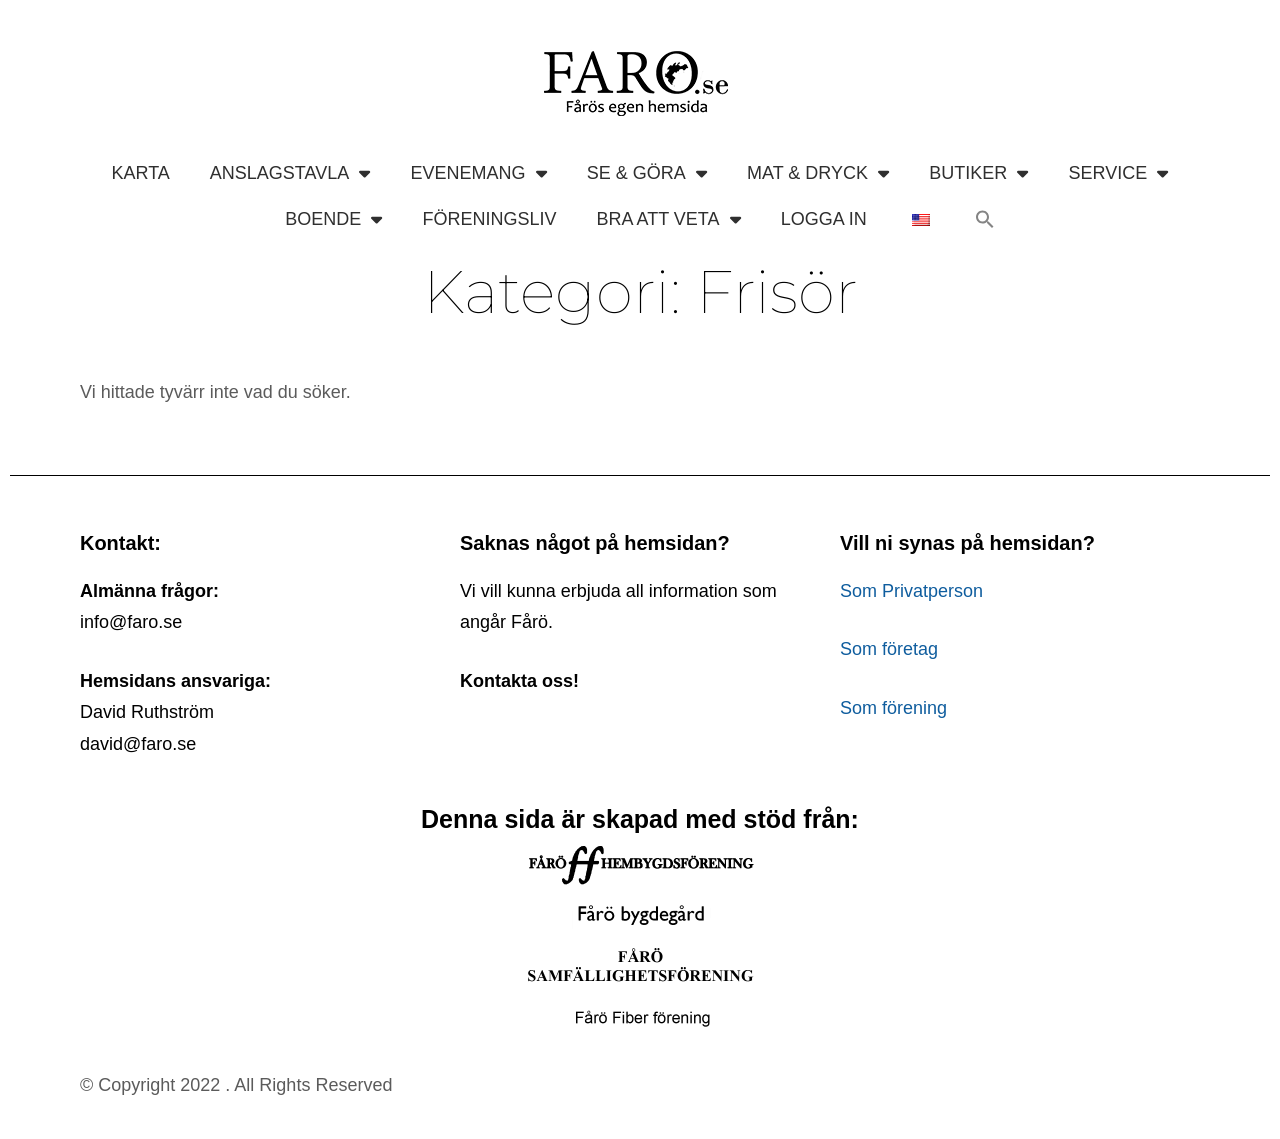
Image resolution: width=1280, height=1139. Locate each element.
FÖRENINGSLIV (489, 219)
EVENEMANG (478, 173)
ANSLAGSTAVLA (290, 173)
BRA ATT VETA (668, 219)
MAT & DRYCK (818, 173)
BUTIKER (978, 173)
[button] (985, 219)
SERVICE (1119, 173)
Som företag (889, 649)
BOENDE (333, 219)
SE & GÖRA (647, 173)
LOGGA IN (824, 219)
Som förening (893, 708)
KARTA (140, 173)
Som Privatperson (911, 591)
